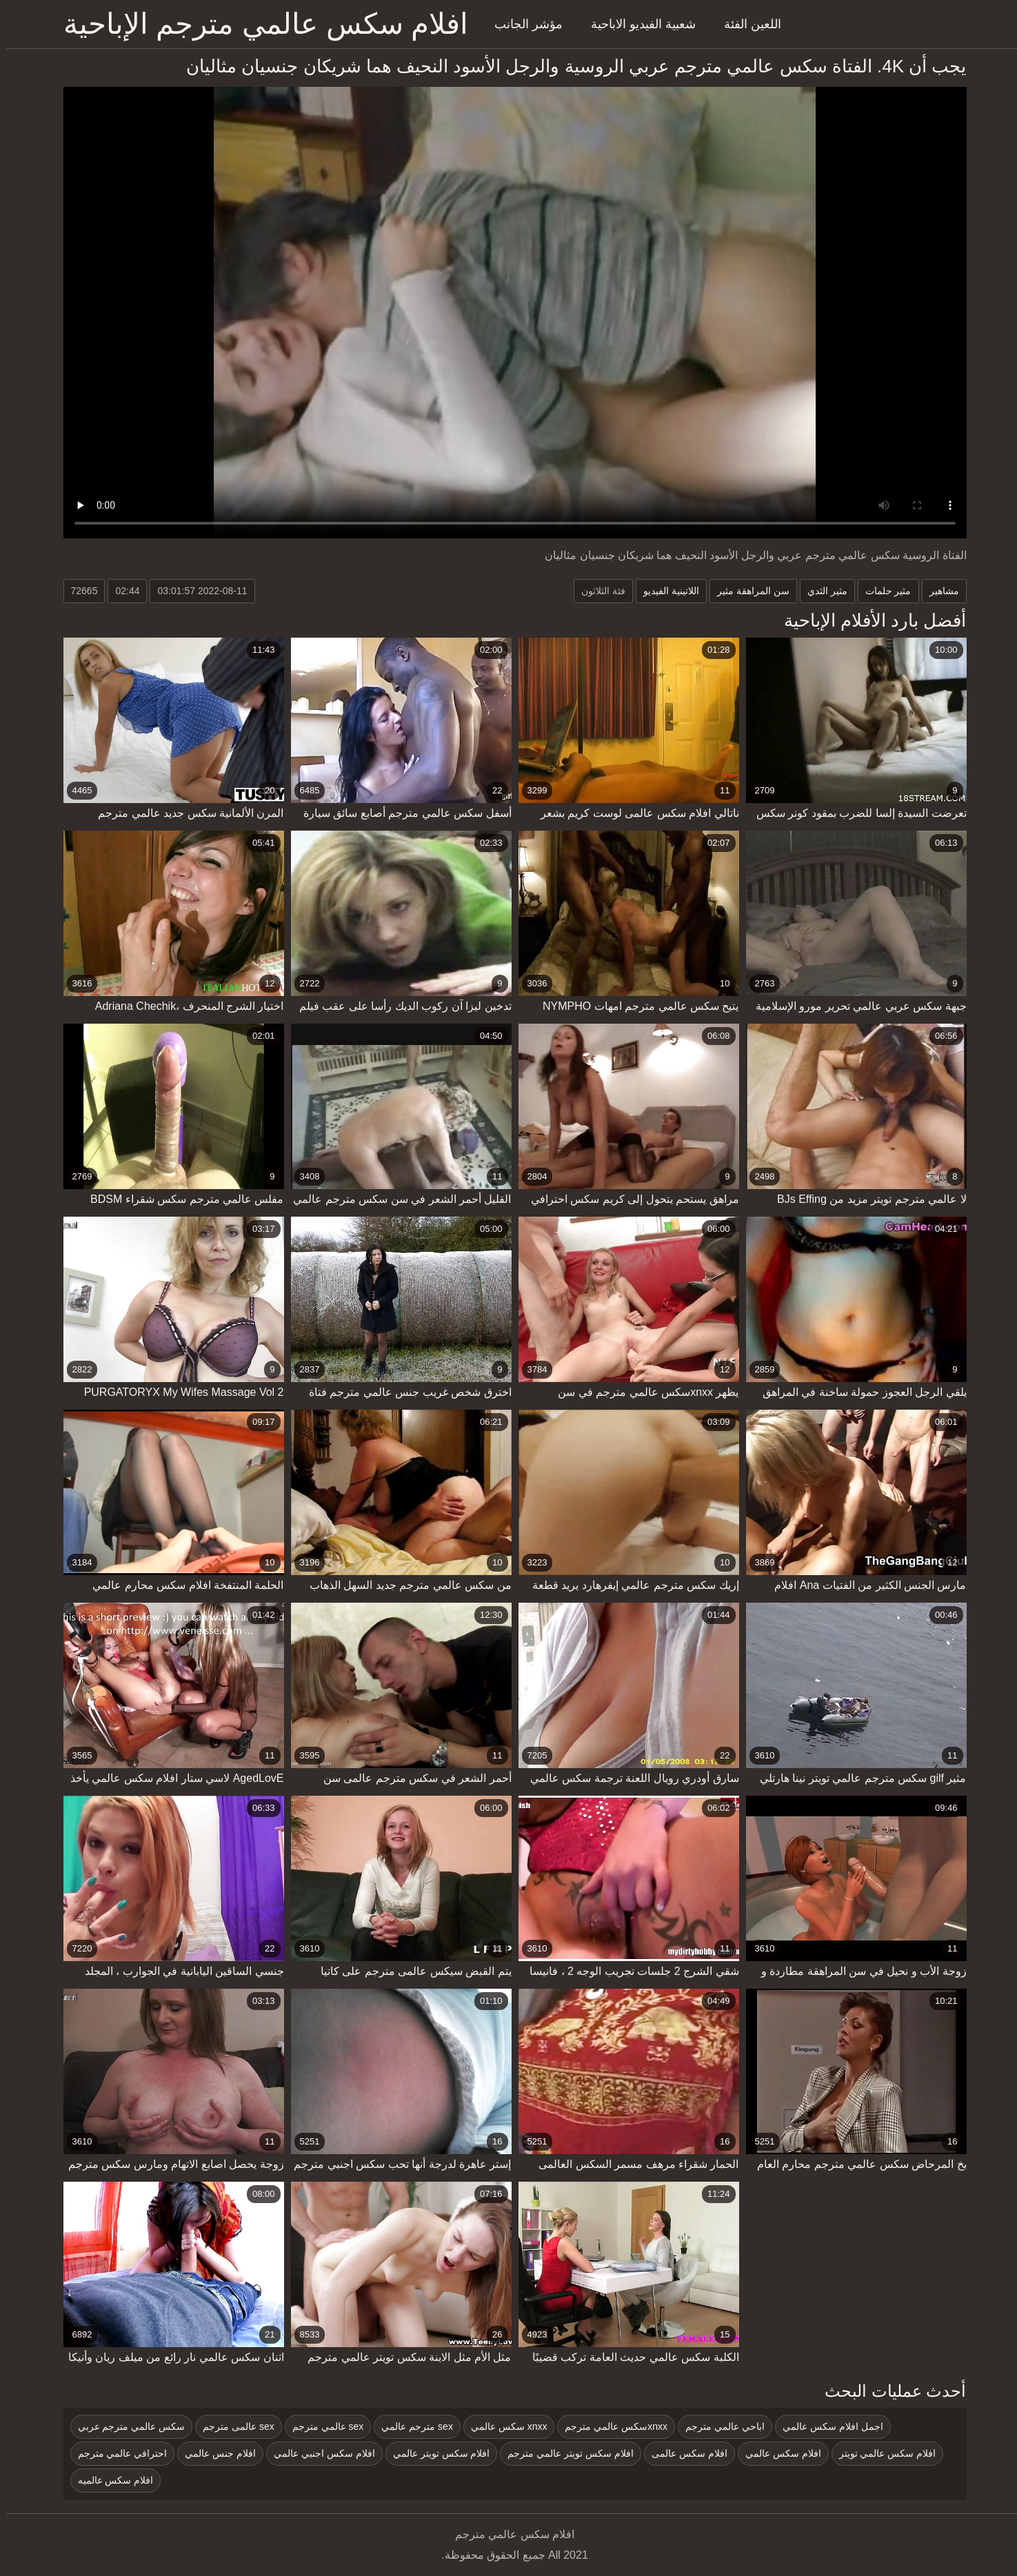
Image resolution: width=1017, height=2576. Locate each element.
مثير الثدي (821, 590)
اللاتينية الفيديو (665, 590)
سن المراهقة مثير (747, 590)
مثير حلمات (882, 590)
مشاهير (938, 590)
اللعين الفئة (746, 24)
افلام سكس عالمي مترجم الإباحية (260, 24)
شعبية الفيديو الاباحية (637, 24)
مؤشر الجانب (522, 24)
